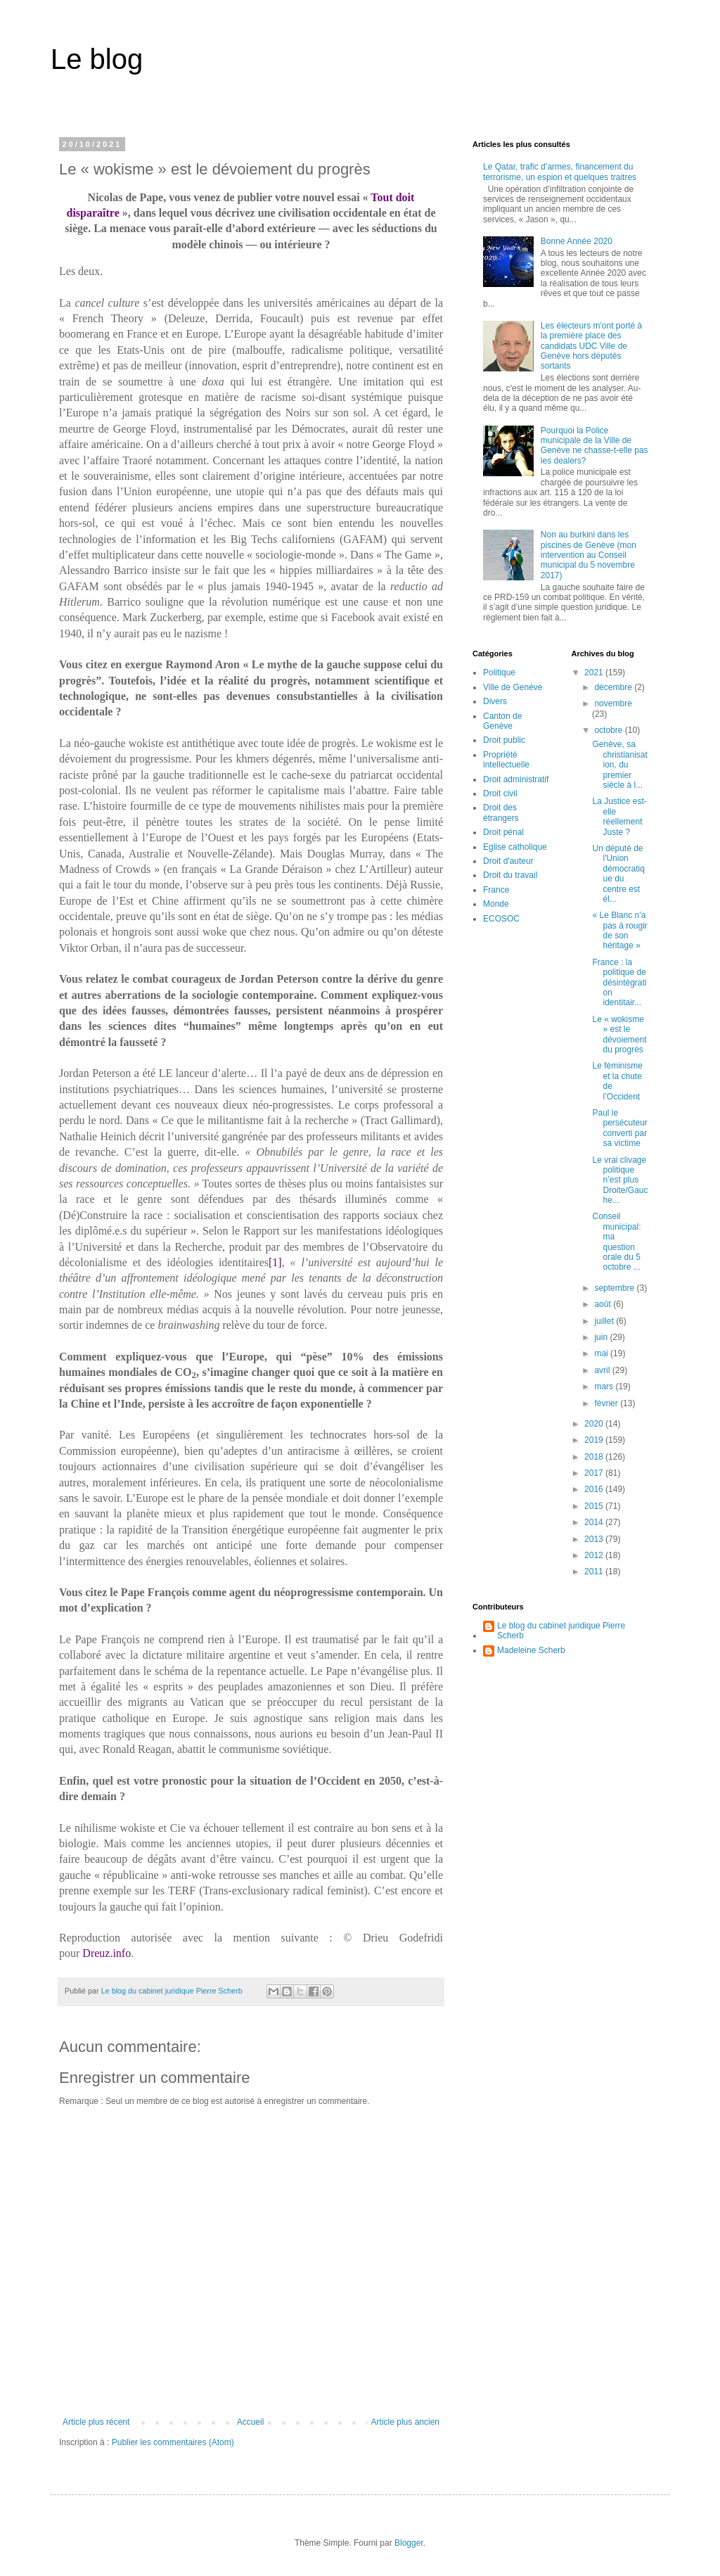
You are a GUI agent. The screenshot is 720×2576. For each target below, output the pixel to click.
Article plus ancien (405, 2422)
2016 (594, 1489)
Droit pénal (503, 832)
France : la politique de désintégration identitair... (619, 982)
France (496, 890)
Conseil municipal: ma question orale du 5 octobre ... (616, 1241)
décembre (614, 687)
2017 (594, 1473)
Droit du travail (510, 875)
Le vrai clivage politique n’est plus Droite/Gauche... (620, 1180)
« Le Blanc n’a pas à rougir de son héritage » (619, 930)
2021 (594, 672)
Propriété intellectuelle (506, 760)
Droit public (504, 740)
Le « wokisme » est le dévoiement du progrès (619, 1034)
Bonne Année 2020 (576, 241)
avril (603, 1370)
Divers (495, 701)
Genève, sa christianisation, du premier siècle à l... (619, 764)
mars (604, 1386)
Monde (496, 904)
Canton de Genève (502, 721)
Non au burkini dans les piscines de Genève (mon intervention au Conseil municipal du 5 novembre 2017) (588, 555)
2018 (594, 1457)
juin (602, 1337)
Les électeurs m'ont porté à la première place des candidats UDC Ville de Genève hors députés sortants (591, 346)
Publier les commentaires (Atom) (173, 2442)
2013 (594, 1539)
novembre (612, 703)
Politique (499, 672)
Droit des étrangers (501, 812)
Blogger (408, 2543)
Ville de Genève (513, 687)
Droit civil (500, 793)
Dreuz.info (106, 1953)
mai (602, 1353)
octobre (609, 730)
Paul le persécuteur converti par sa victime (619, 1128)
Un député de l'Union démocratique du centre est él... (618, 873)
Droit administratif (515, 779)
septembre (615, 1288)
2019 (594, 1440)
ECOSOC (501, 919)
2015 (594, 1506)
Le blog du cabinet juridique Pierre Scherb (561, 1630)
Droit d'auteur (508, 861)
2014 (594, 1522)
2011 (594, 1571)
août (603, 1304)
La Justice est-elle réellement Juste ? (619, 816)
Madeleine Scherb (531, 1650)
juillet (605, 1321)
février (607, 1403)
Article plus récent (96, 2422)
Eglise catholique (515, 847)
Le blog (97, 59)
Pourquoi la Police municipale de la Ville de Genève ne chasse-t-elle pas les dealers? (594, 446)
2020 (594, 1424)
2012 (594, 1555)
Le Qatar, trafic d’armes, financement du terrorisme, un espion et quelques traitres (559, 171)
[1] (275, 1262)
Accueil (250, 2422)
